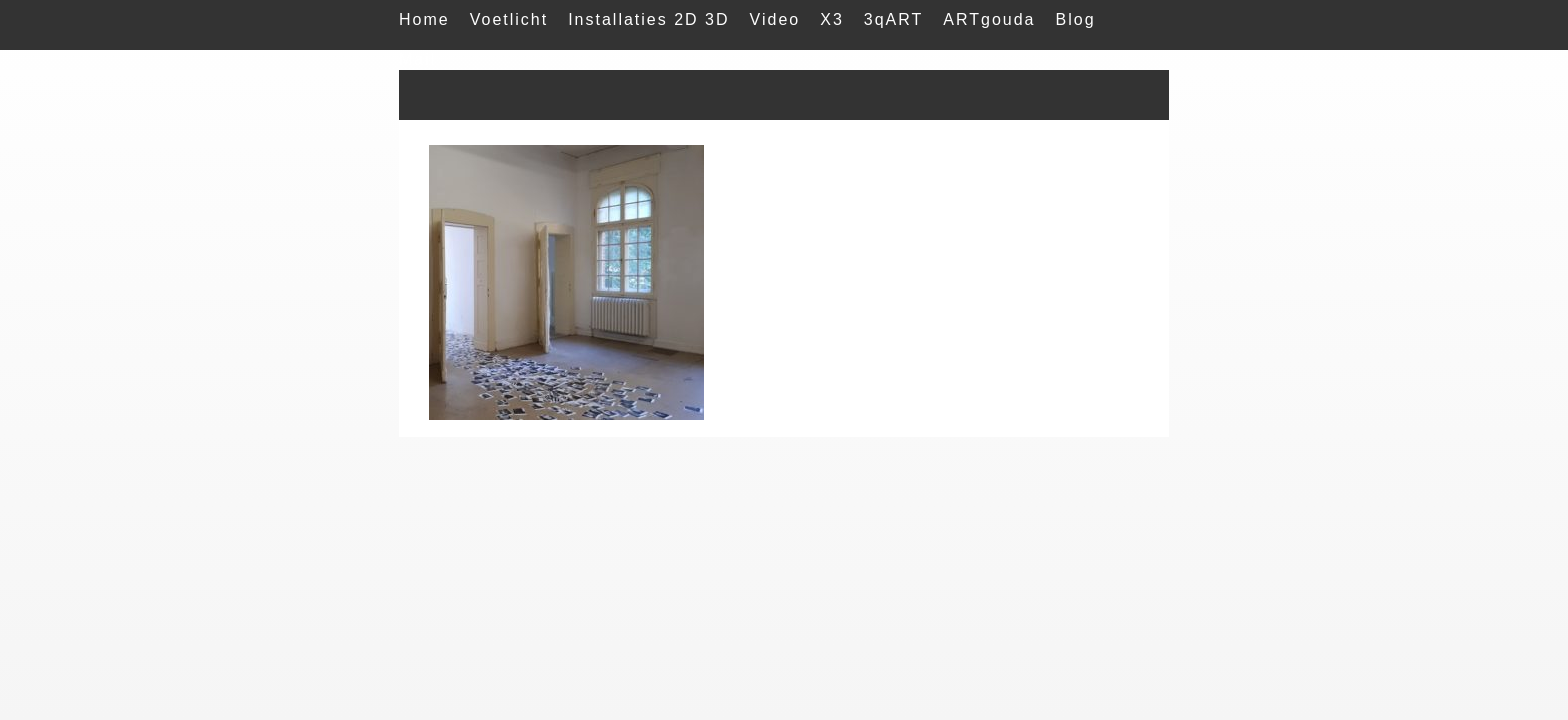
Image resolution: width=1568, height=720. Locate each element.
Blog (1076, 19)
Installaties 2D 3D (648, 19)
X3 (832, 19)
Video (775, 19)
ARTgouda (989, 19)
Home (424, 19)
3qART (894, 19)
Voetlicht (509, 19)
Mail (417, 59)
